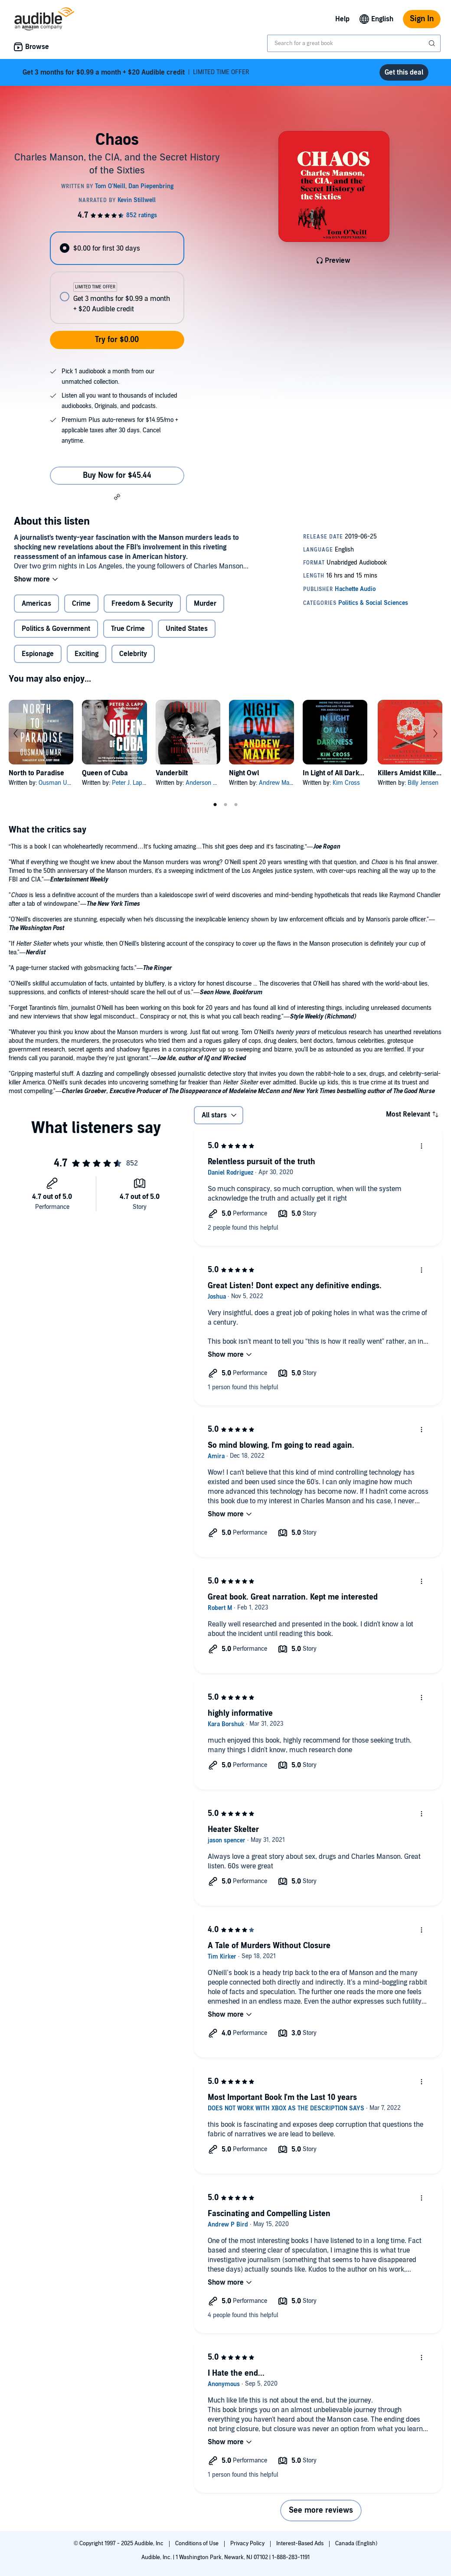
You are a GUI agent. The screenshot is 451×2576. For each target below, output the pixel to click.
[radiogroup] (117, 278)
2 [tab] (225, 804)
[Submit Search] (433, 43)
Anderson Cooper (209, 783)
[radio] (117, 248)
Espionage (38, 654)
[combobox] (354, 43)
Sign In (422, 18)
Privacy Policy (248, 2543)
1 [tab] (215, 804)
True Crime (128, 628)
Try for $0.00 (117, 339)
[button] (117, 496)
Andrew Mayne (279, 783)
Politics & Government (56, 628)
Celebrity (133, 654)
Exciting (86, 654)
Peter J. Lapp (129, 783)
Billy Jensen (423, 783)
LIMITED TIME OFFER (136, 72)
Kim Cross (346, 783)
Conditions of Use (197, 2543)
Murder (205, 603)
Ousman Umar (58, 783)
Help (342, 19)
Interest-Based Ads (300, 2543)
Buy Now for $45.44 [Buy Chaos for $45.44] (117, 475)
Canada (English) (356, 2543)
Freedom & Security (142, 603)
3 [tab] (236, 804)
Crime (81, 603)
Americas (36, 603)
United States (187, 628)
